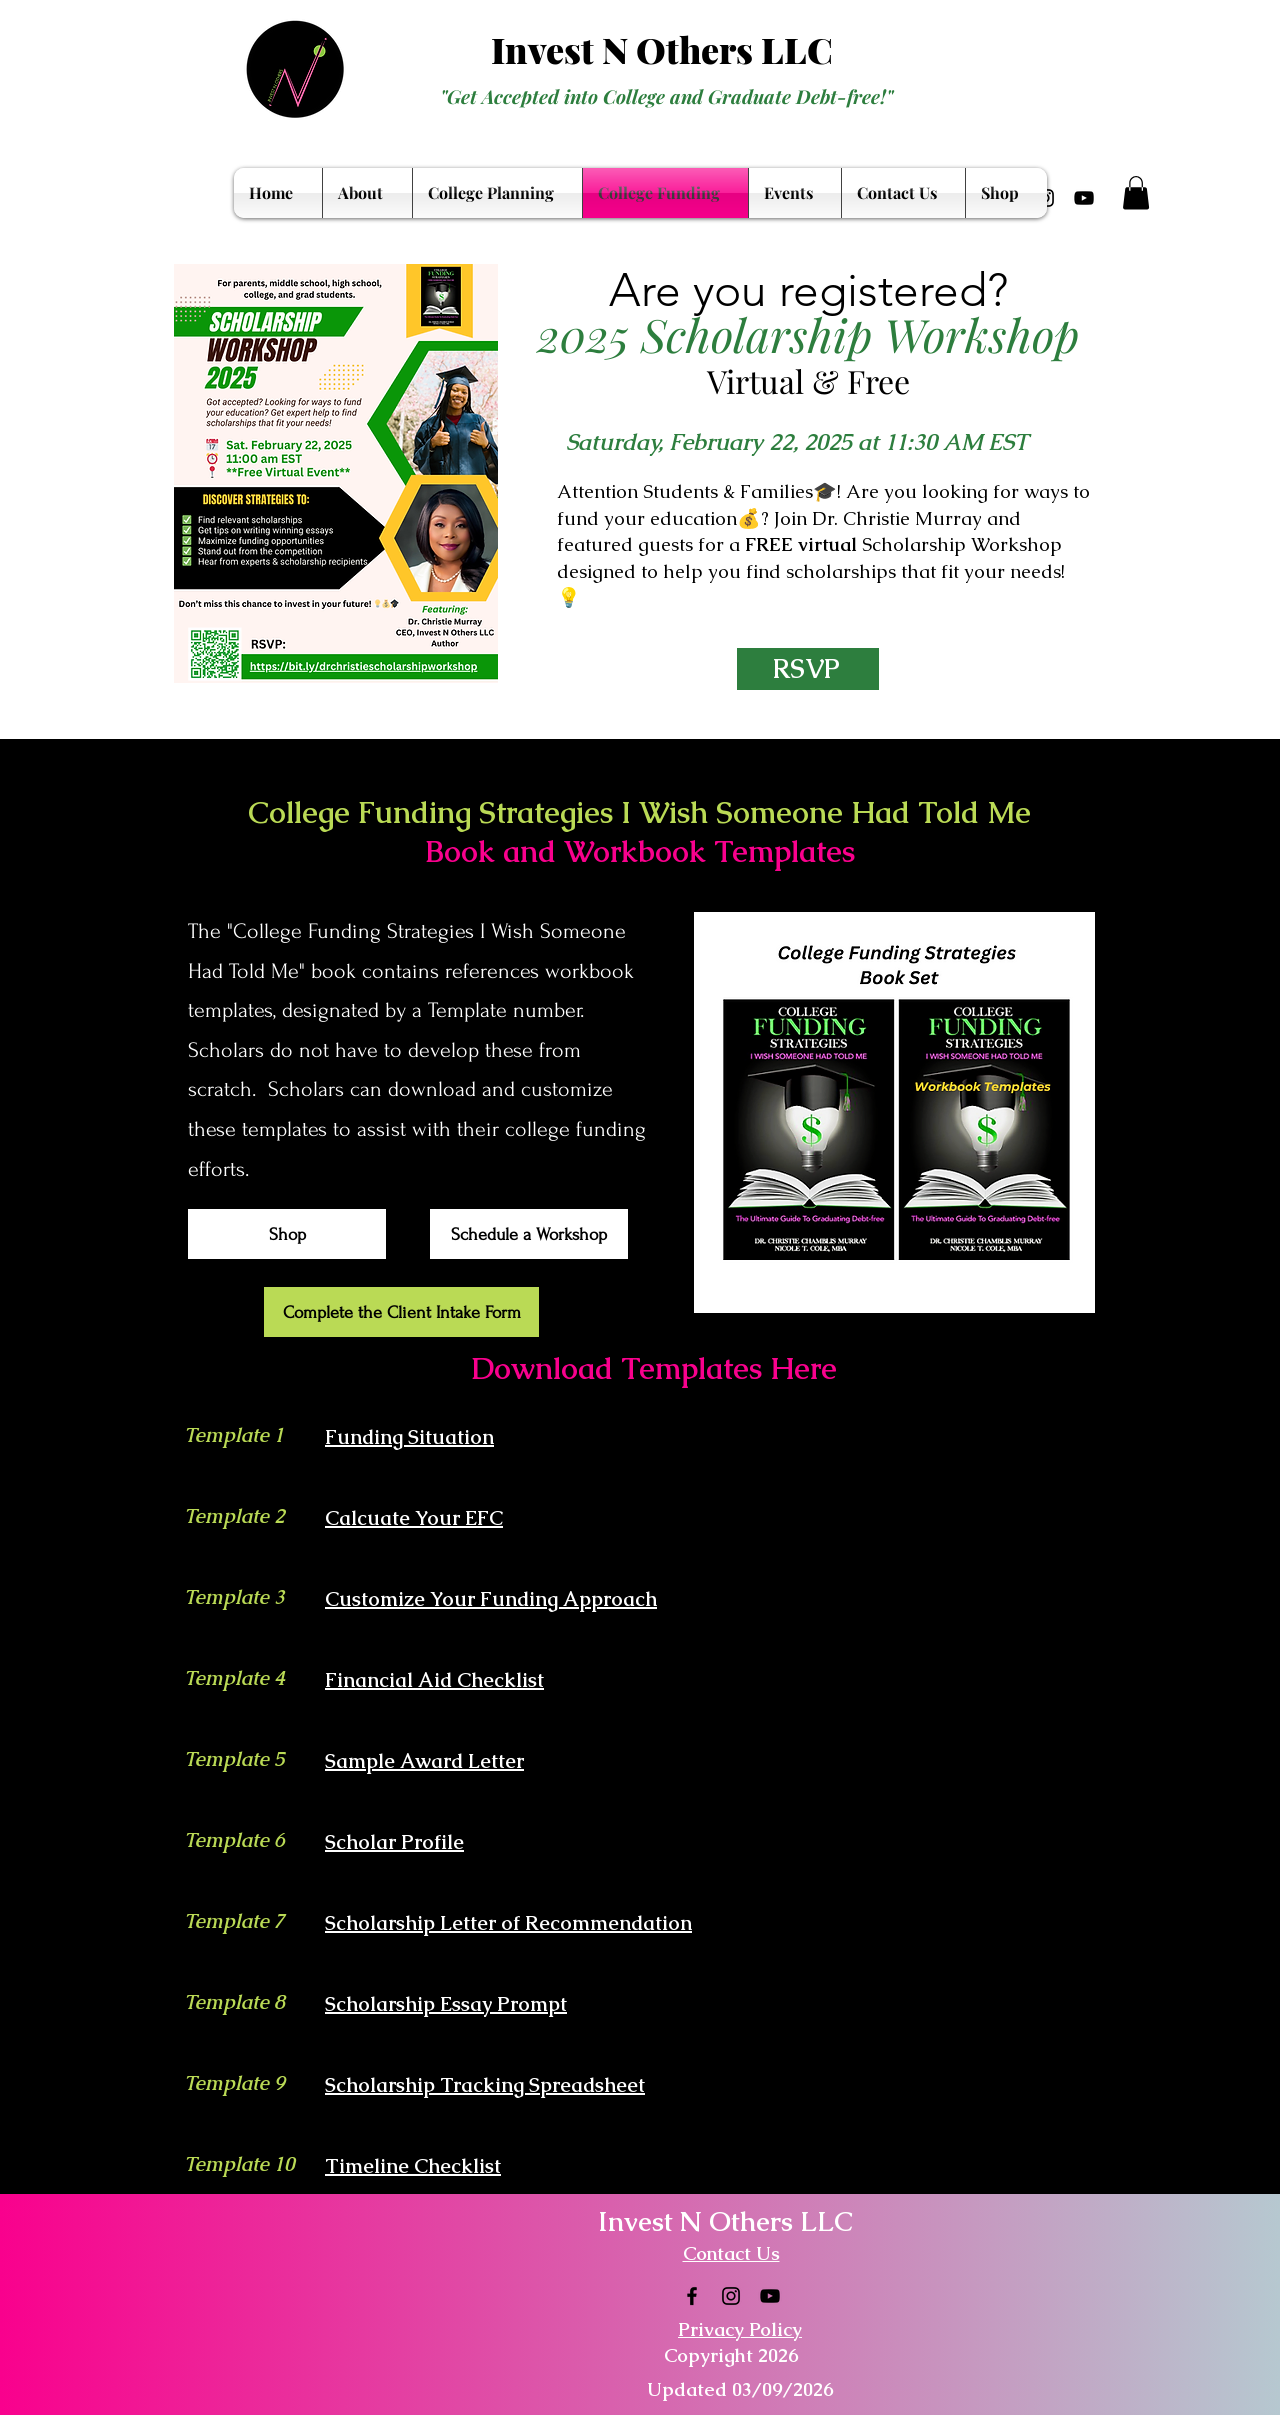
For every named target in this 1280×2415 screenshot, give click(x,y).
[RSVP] (808, 669)
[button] (1136, 192)
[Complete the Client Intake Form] (401, 1312)
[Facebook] (692, 2296)
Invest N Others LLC (662, 49)
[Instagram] (731, 2296)
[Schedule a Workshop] (529, 1234)
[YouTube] (1084, 198)
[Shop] (287, 1234)
